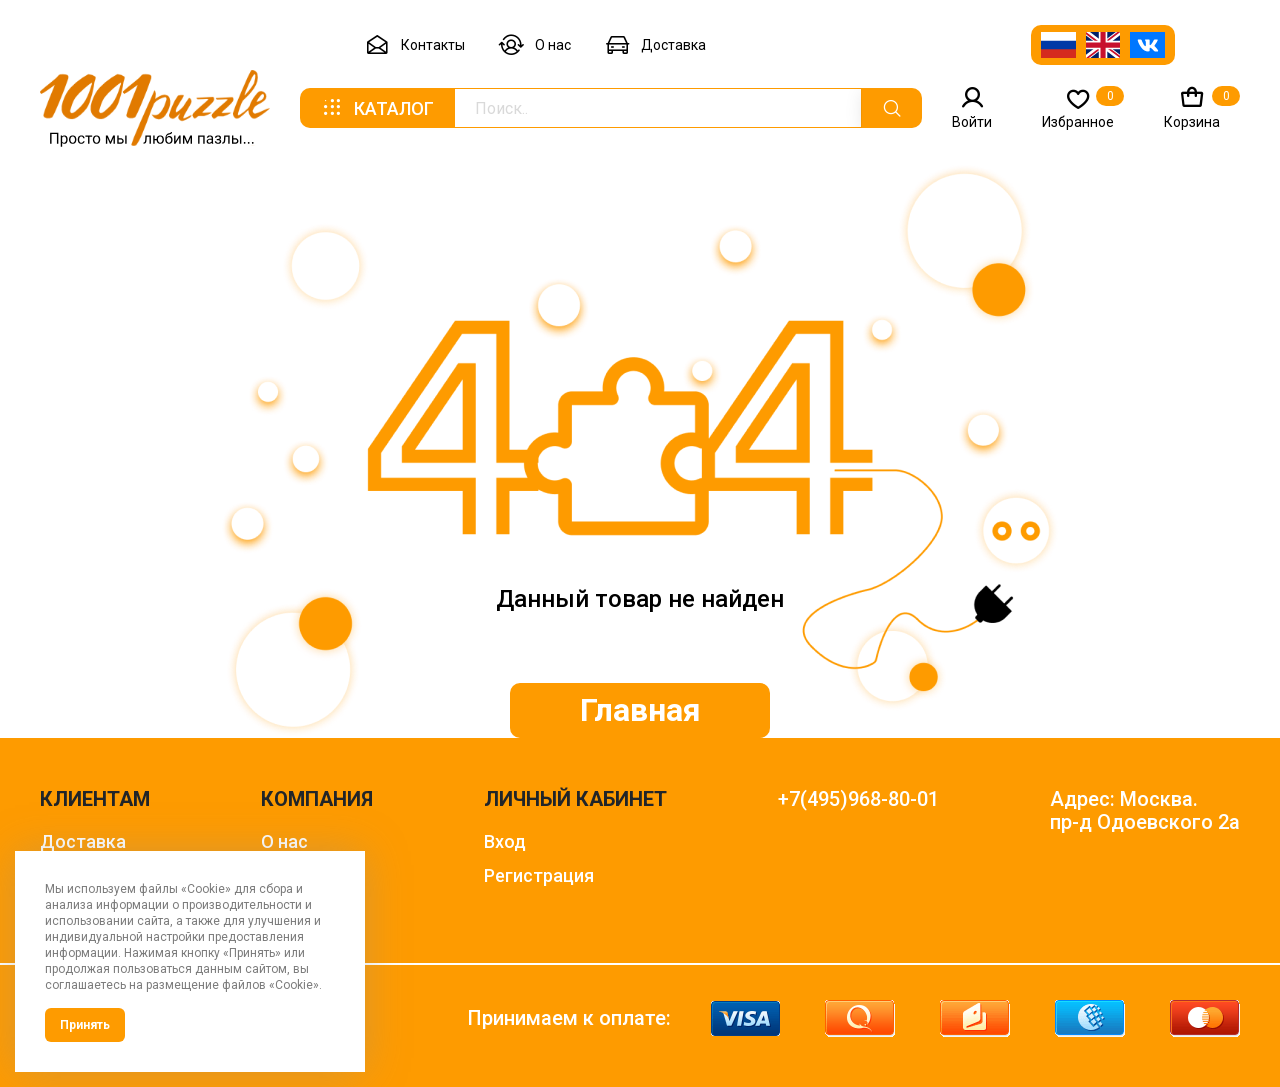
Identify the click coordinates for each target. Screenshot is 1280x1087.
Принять (85, 1025)
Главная (640, 710)
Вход (505, 841)
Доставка (655, 45)
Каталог (377, 108)
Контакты (415, 45)
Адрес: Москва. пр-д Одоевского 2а (1145, 811)
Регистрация (539, 875)
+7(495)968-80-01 (858, 799)
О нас (535, 45)
